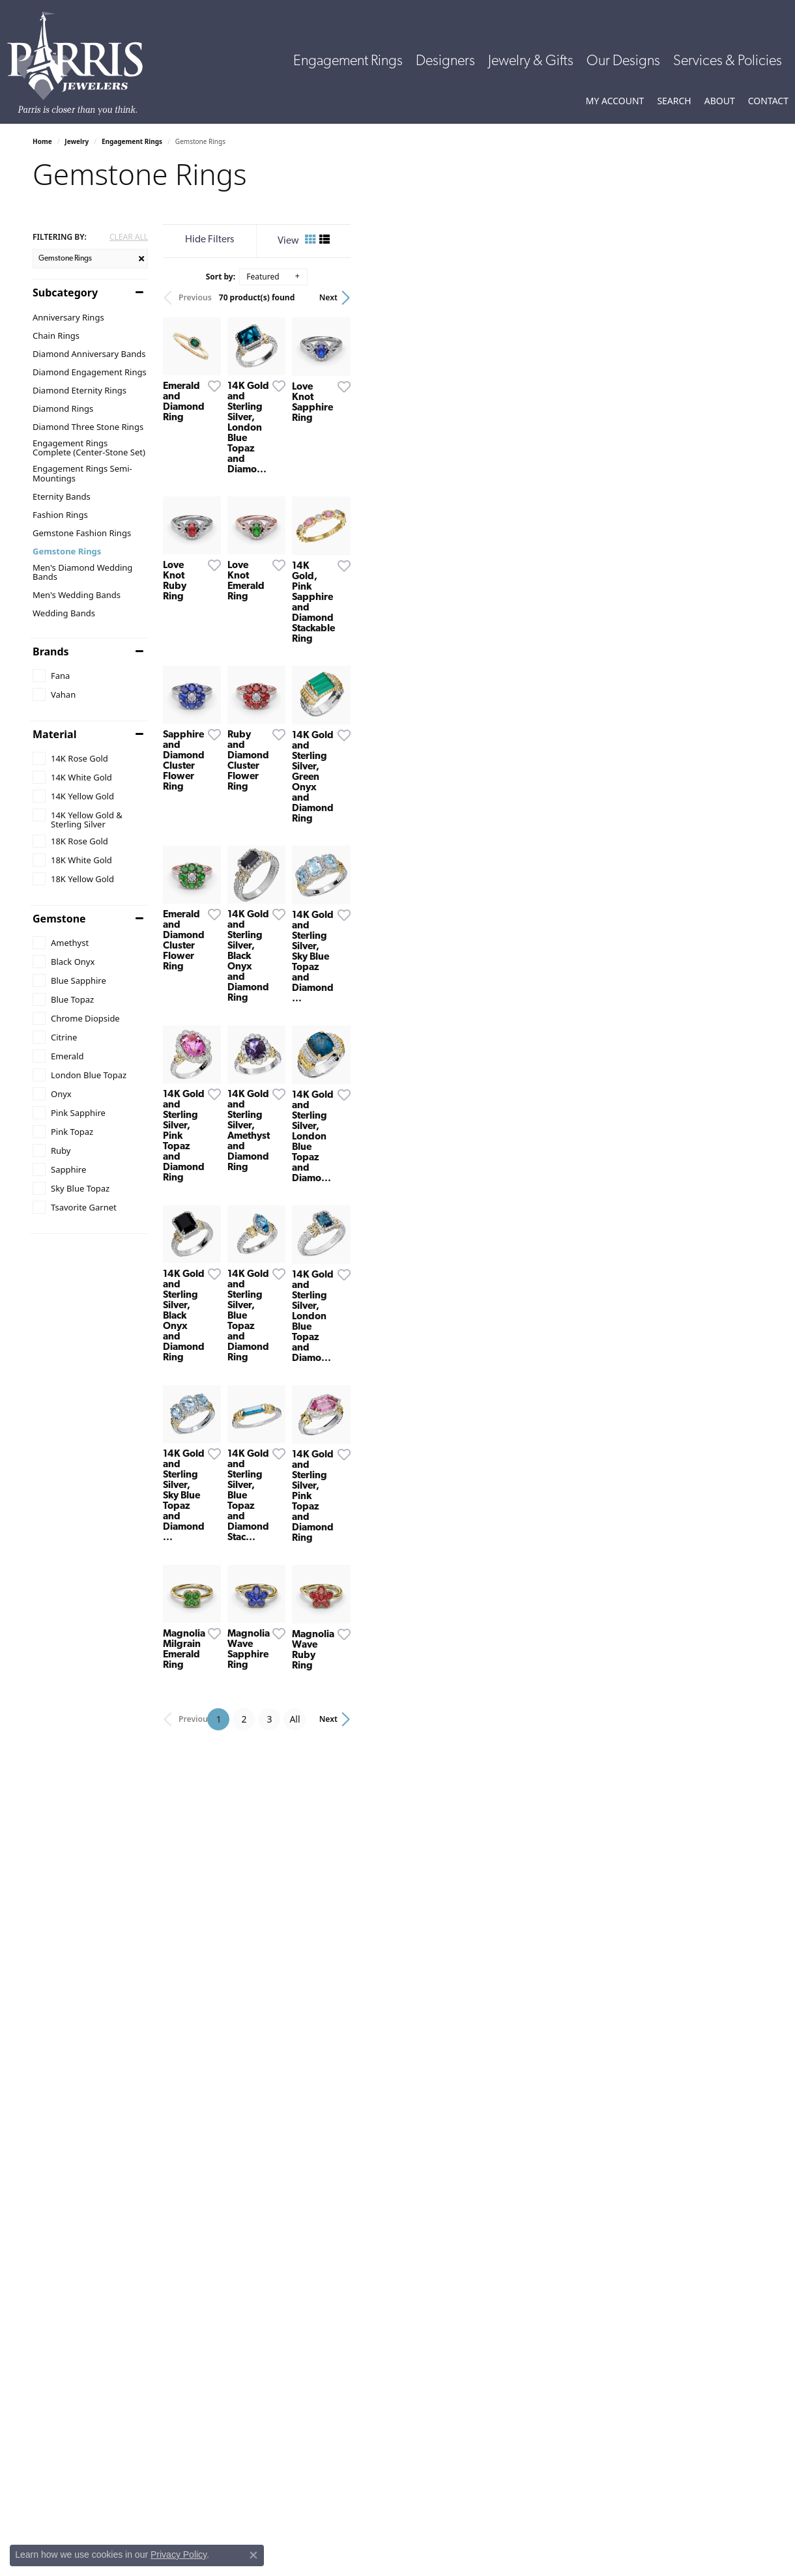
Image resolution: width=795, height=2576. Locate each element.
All (500, 2282)
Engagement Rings (348, 61)
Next (740, 297)
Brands (51, 651)
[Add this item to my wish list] (348, 523)
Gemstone (59, 918)
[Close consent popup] (253, 2555)
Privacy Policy (179, 2554)
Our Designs (623, 61)
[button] (615, 101)
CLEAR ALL (128, 237)
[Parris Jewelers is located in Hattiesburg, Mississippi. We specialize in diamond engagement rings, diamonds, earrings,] (81, 63)
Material (54, 734)
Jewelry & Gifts (530, 61)
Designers (445, 61)
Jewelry (77, 141)
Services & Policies (727, 61)
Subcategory (65, 292)
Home (42, 141)
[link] (768, 101)
